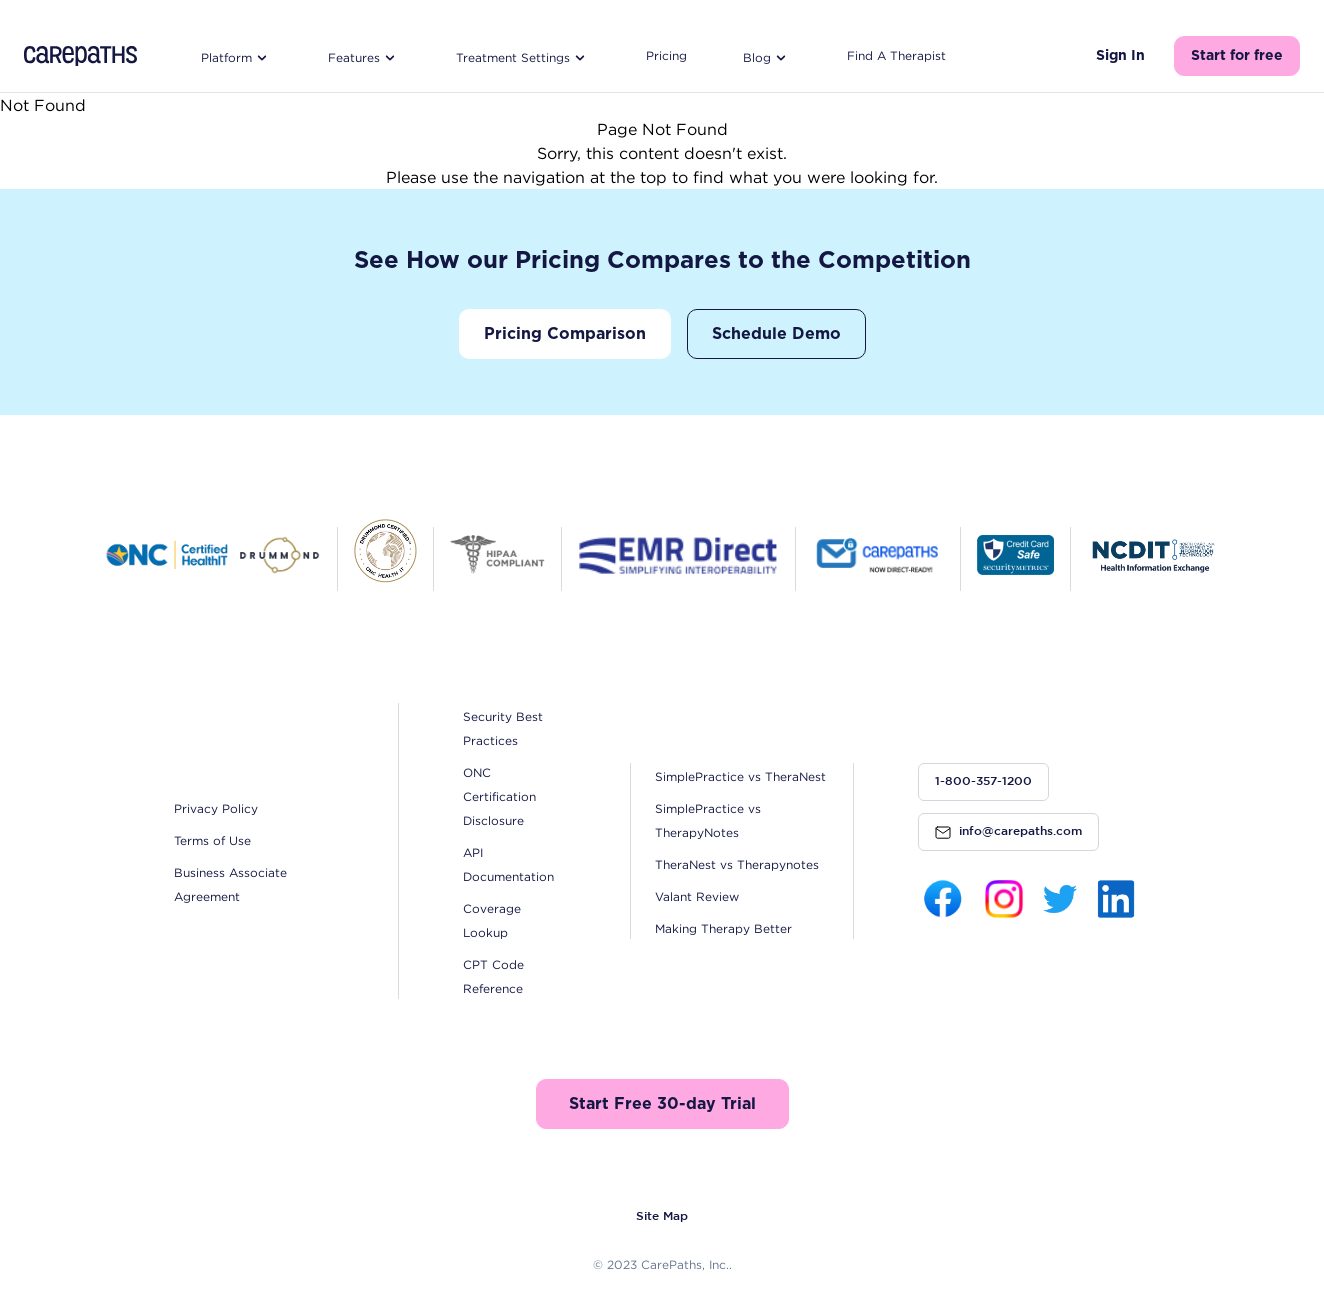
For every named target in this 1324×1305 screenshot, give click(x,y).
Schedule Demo (776, 334)
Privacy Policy (216, 808)
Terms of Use (212, 840)
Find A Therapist (896, 55)
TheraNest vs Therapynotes (737, 864)
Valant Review (697, 896)
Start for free (1237, 56)
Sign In (1120, 56)
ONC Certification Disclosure (499, 796)
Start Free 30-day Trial (662, 1104)
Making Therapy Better (723, 928)
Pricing (666, 55)
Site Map (662, 1216)
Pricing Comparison (565, 334)
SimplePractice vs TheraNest (740, 776)
